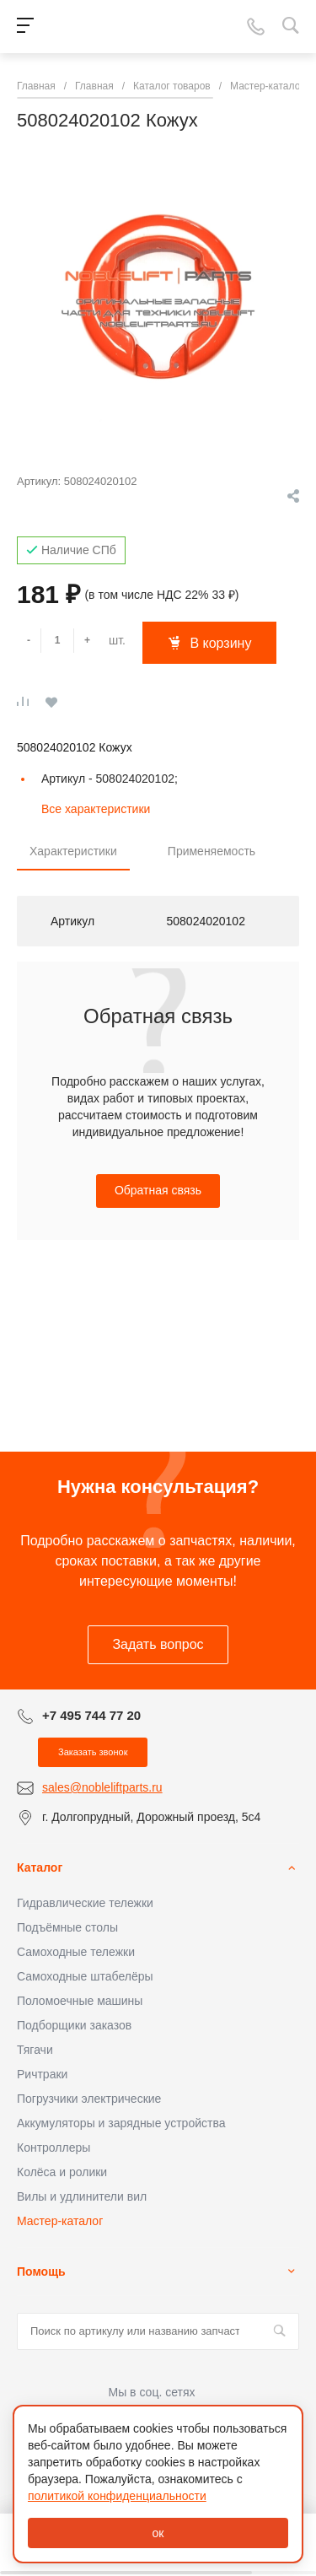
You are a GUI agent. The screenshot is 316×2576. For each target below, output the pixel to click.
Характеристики (73, 851)
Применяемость (211, 851)
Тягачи (35, 2049)
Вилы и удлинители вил (82, 2196)
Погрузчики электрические (89, 2098)
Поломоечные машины (79, 2000)
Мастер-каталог (60, 2221)
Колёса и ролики (62, 2172)
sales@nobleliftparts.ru (102, 1787)
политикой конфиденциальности (117, 2496)
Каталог (39, 1867)
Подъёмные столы (67, 1927)
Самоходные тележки (76, 1952)
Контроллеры (53, 2147)
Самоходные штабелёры (85, 1976)
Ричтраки (42, 2074)
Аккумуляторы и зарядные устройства (121, 2123)
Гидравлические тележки (85, 1903)
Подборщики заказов (74, 2025)
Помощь (41, 2271)
